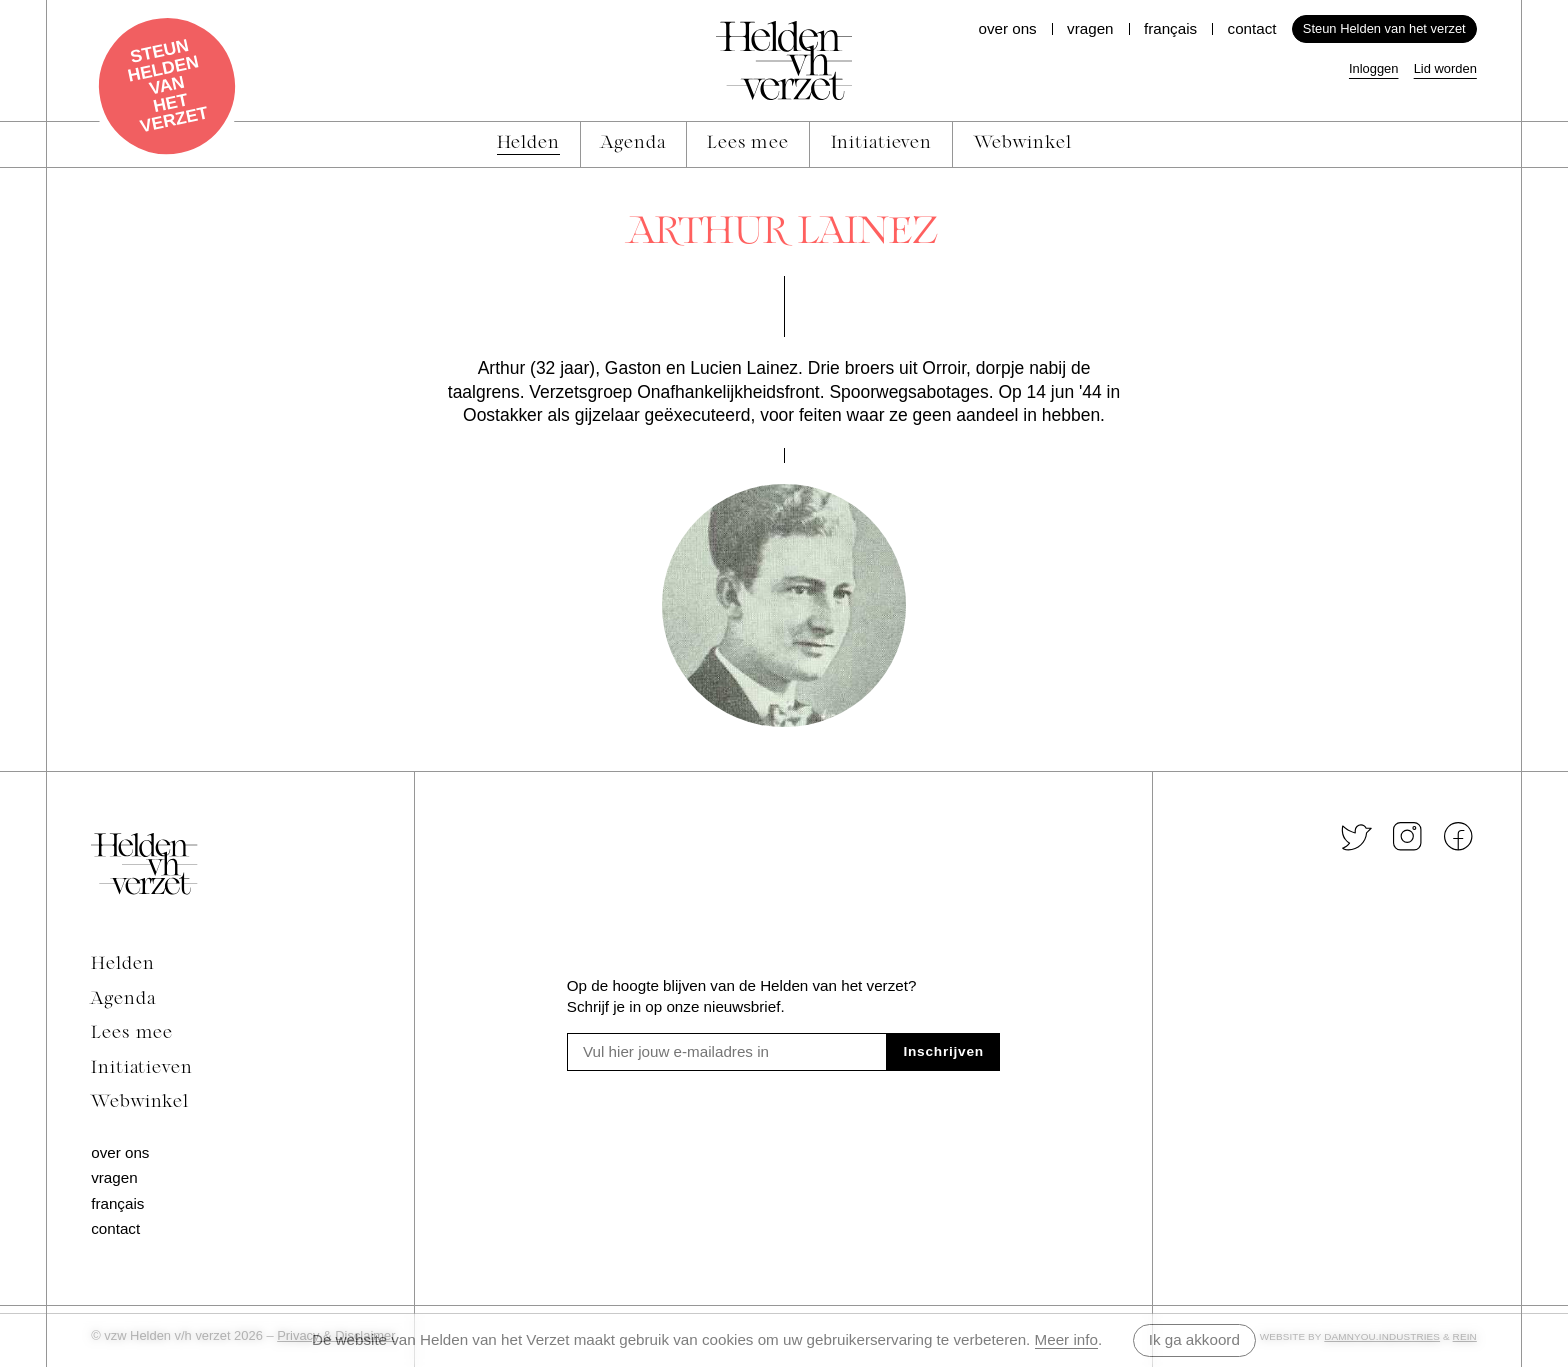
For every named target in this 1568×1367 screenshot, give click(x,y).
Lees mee (132, 1033)
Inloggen (1374, 68)
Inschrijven (943, 1051)
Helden (122, 964)
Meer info (1066, 1339)
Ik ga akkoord (1194, 1339)
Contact (1252, 28)
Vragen (1090, 28)
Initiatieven (142, 1068)
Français (1170, 28)
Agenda (123, 999)
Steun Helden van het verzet (1384, 28)
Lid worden (1445, 68)
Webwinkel (140, 1102)
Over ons (1007, 28)
